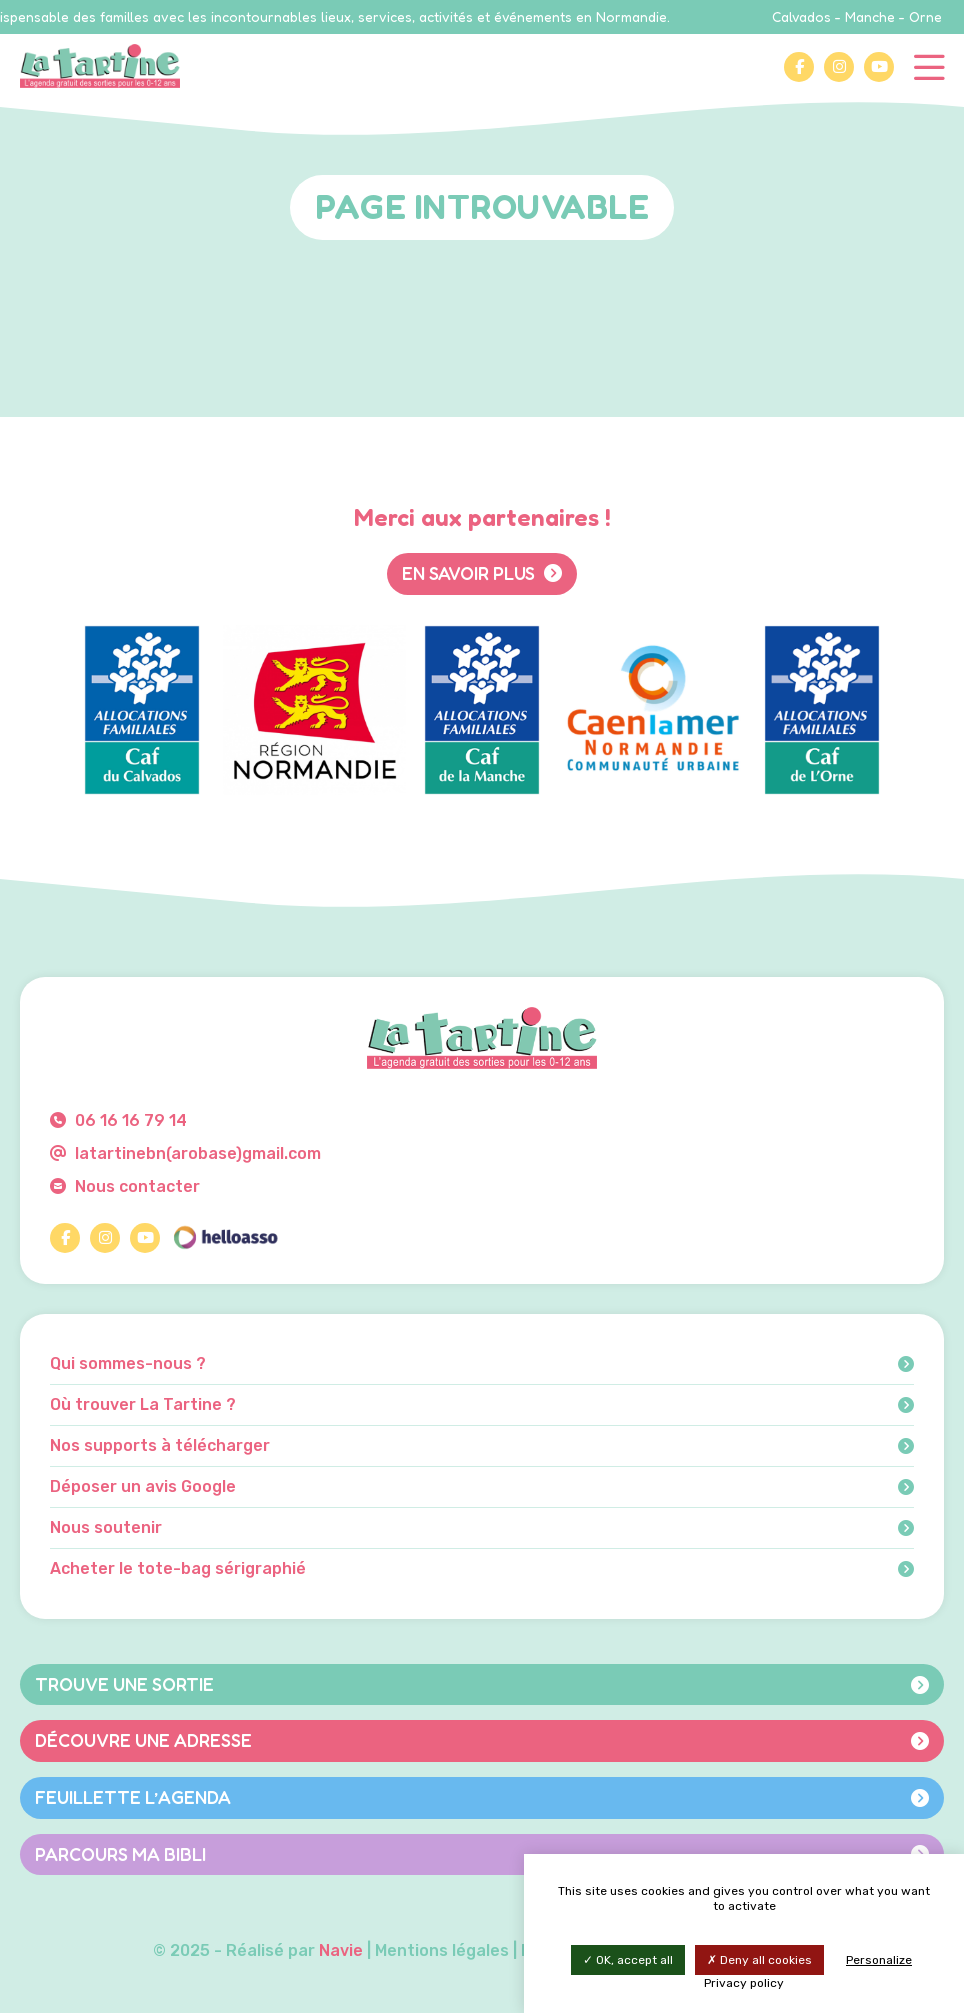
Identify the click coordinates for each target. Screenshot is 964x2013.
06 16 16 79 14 (118, 1120)
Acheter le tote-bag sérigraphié (482, 1569)
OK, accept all (628, 1960)
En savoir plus (482, 573)
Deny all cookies (759, 1960)
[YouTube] (879, 67)
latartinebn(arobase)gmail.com (185, 1153)
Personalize (879, 1960)
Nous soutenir (482, 1528)
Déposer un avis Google (482, 1487)
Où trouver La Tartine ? (482, 1405)
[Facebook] (799, 67)
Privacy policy (744, 1983)
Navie (341, 1950)
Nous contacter (125, 1186)
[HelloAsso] (225, 1238)
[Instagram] (839, 67)
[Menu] (929, 66)
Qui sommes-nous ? (482, 1364)
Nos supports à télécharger (482, 1446)
